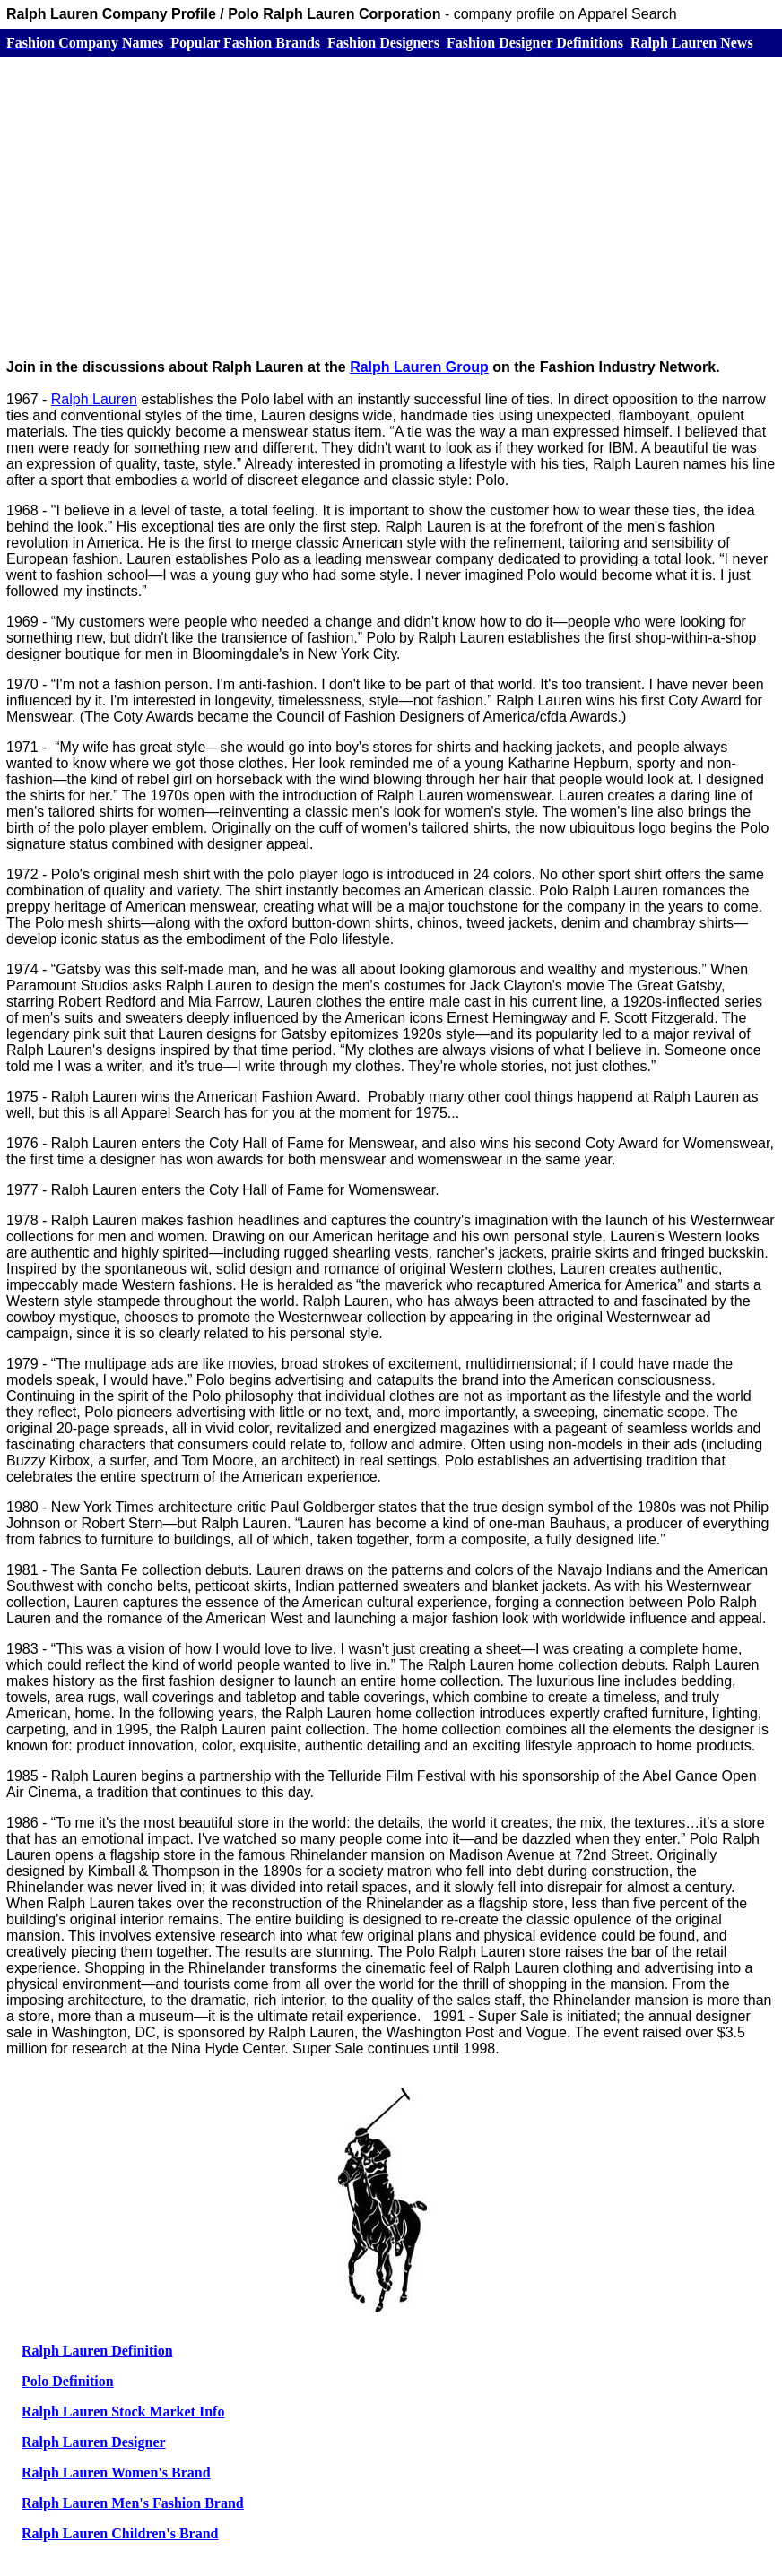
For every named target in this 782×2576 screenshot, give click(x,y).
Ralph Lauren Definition (97, 2350)
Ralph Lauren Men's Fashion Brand (133, 2503)
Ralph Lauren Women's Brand (116, 2472)
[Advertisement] (391, 198)
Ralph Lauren (94, 399)
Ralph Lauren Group (419, 367)
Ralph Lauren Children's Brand (120, 2533)
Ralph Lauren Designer (94, 2442)
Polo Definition (68, 2381)
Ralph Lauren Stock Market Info (123, 2411)
